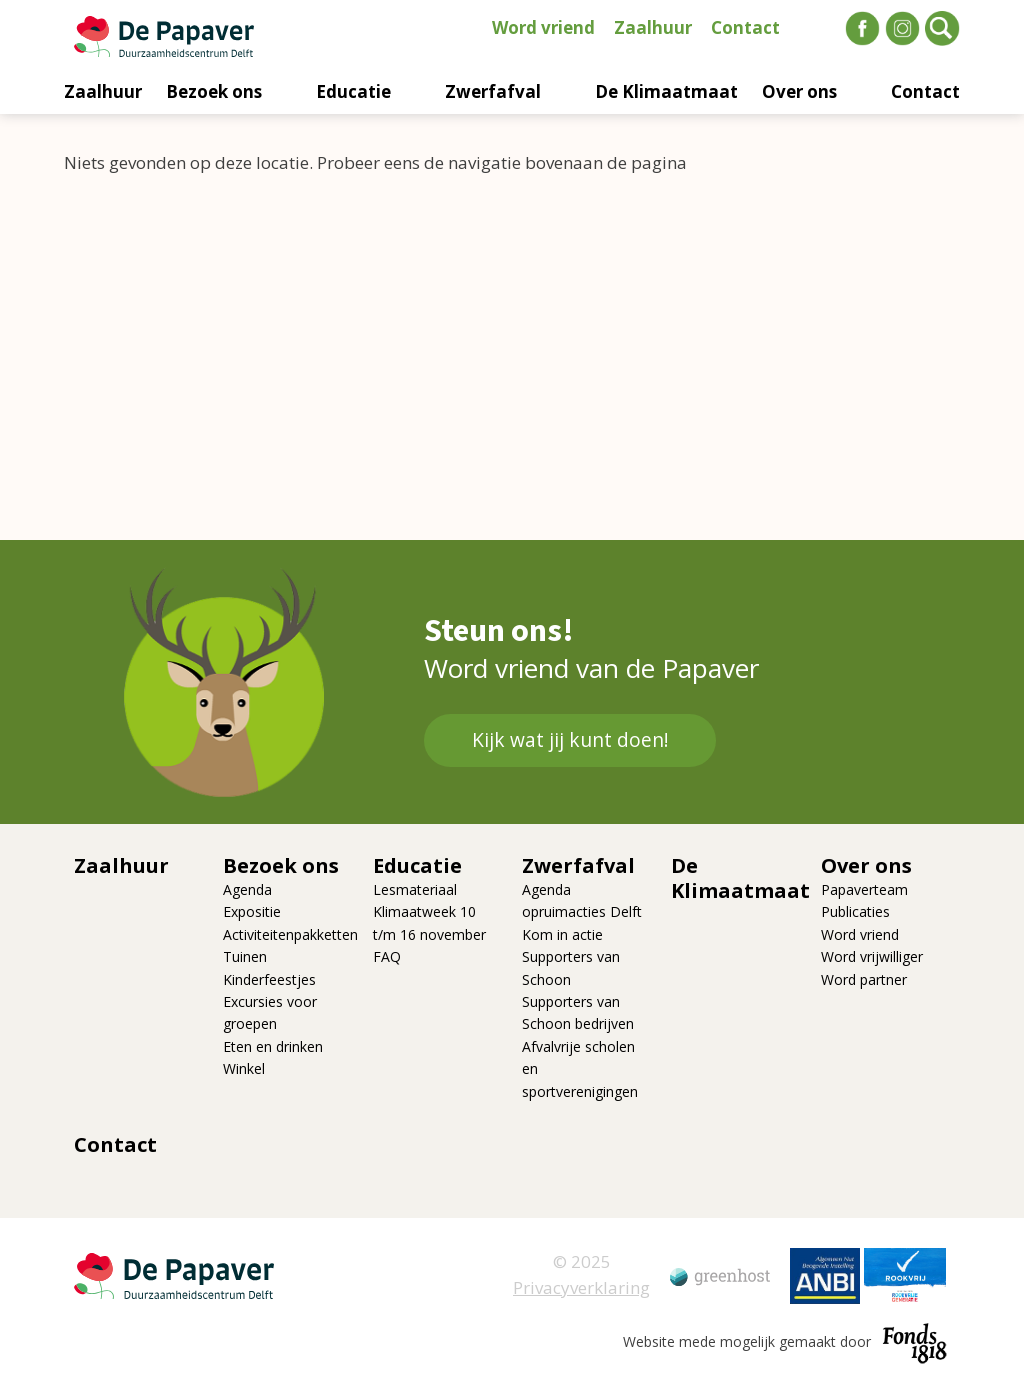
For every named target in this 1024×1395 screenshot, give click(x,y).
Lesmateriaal (415, 889)
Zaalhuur (653, 27)
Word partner (864, 979)
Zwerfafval (493, 91)
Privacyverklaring (581, 1287)
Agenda (247, 889)
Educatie (353, 91)
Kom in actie (562, 934)
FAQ (387, 956)
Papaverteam (864, 889)
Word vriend (543, 27)
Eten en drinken (273, 1046)
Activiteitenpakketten (290, 934)
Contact (745, 27)
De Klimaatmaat (666, 91)
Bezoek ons (214, 91)
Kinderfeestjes (269, 979)
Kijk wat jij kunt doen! (570, 740)
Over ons (799, 91)
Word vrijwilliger (872, 956)
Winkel (244, 1068)
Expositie (252, 911)
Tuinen (245, 956)
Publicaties (855, 911)
